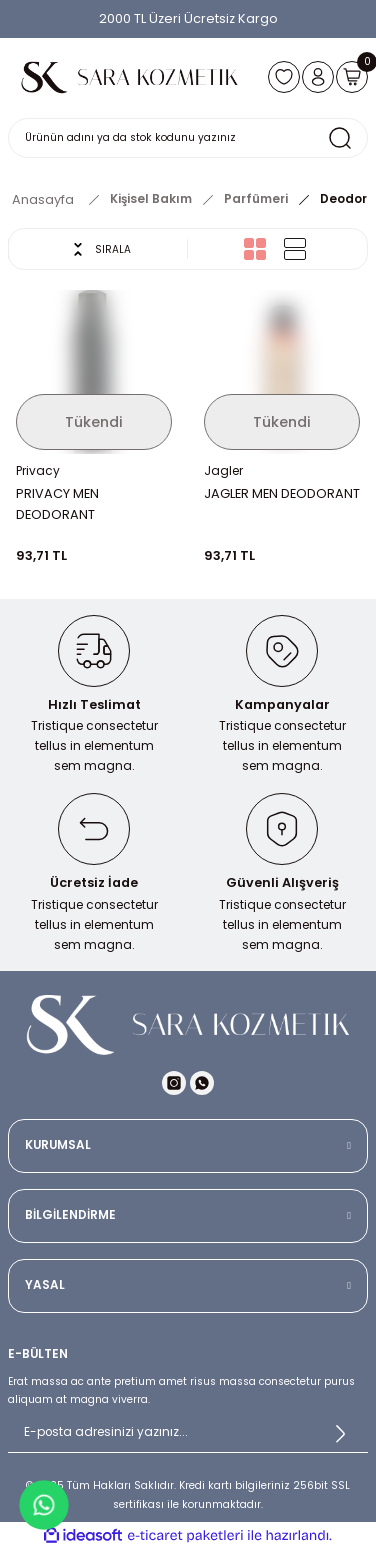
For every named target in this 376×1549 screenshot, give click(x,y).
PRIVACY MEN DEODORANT (57, 504)
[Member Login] (318, 77)
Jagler (223, 471)
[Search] (188, 138)
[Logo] (130, 77)
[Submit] (340, 1433)
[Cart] (352, 77)
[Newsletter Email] (188, 1433)
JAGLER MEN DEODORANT (282, 493)
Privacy (38, 471)
